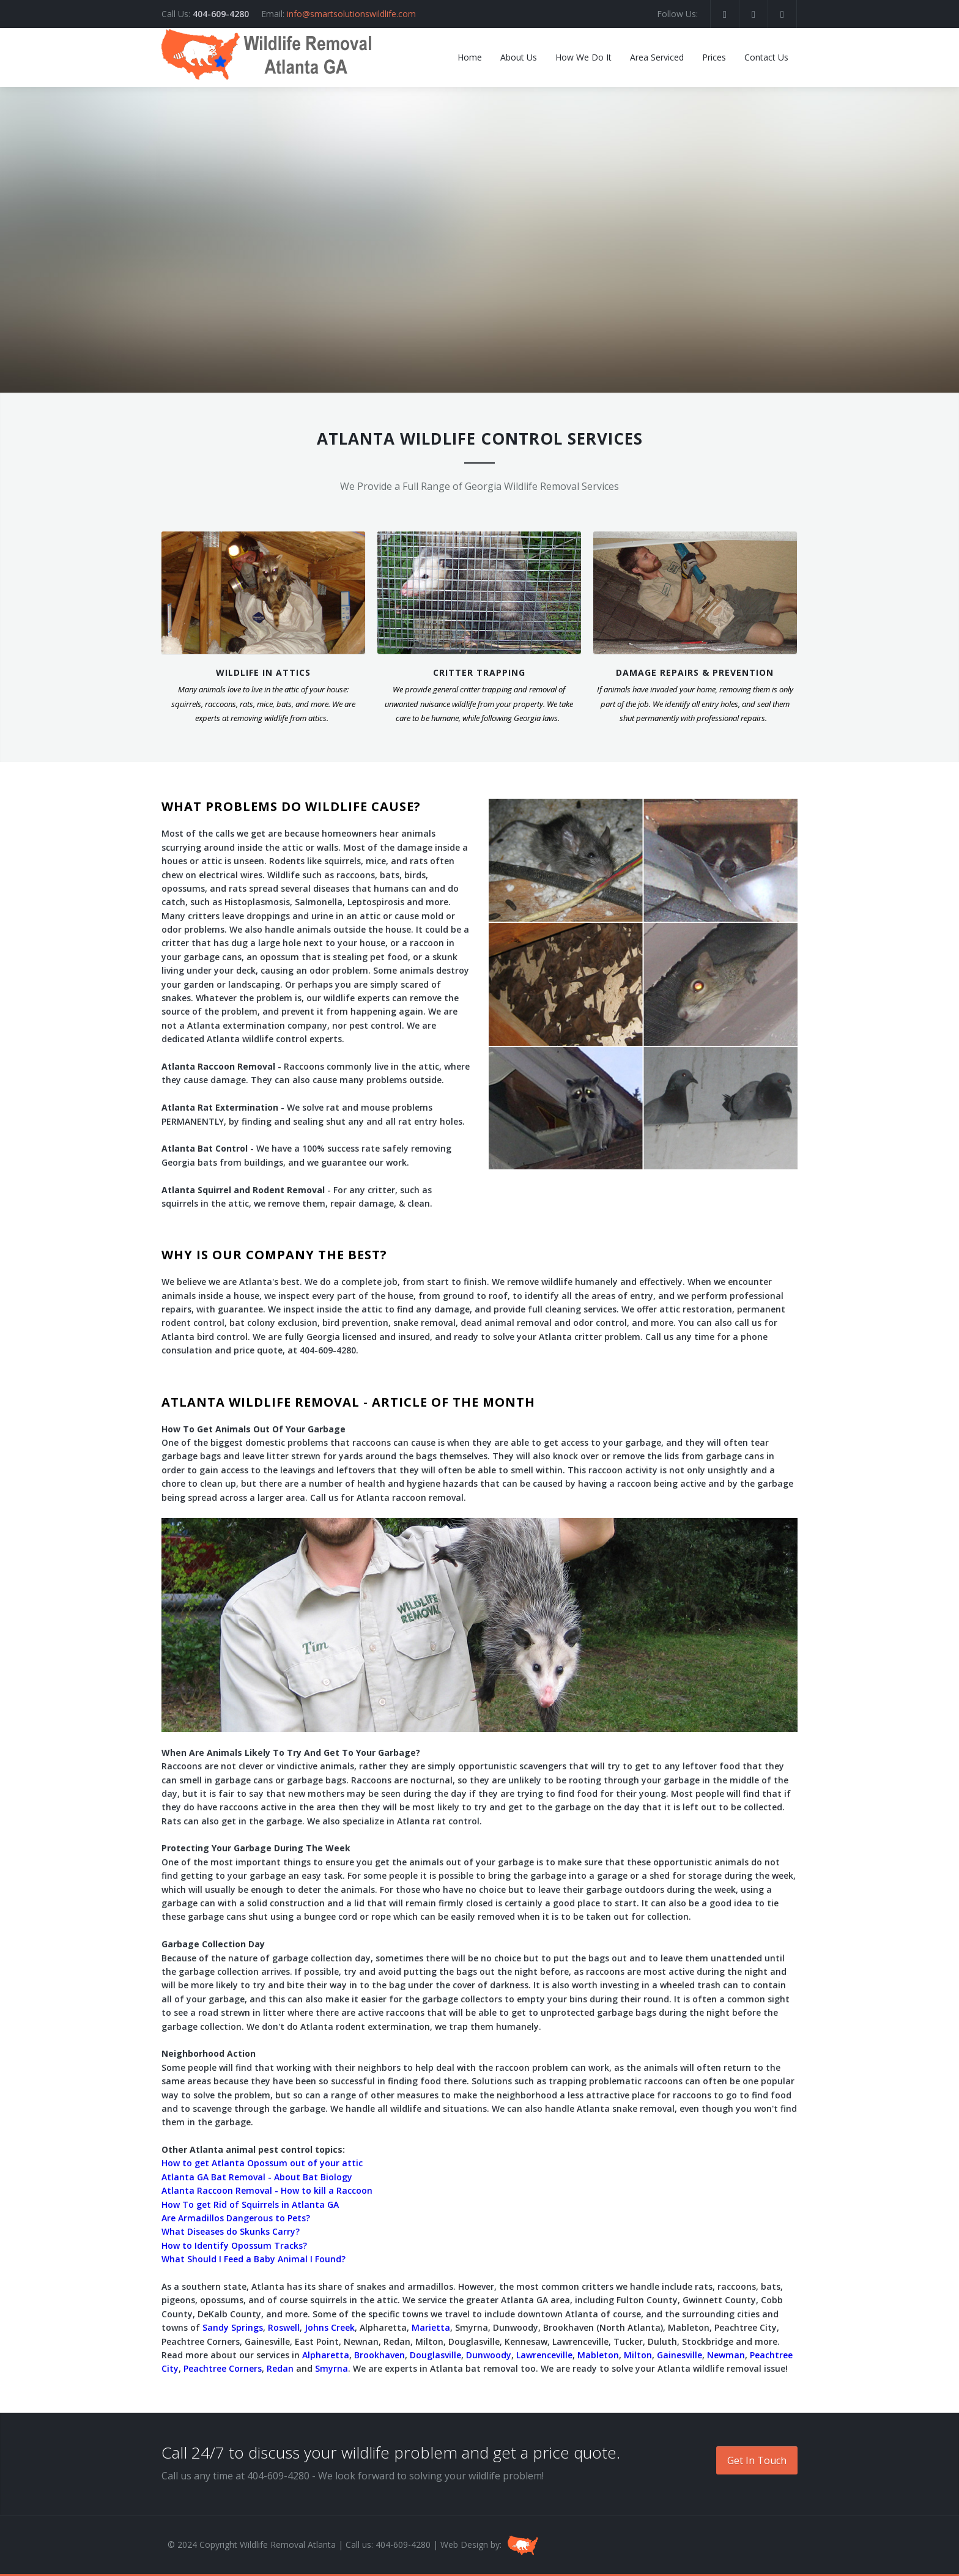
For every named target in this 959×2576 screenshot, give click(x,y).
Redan (280, 2368)
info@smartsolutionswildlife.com (351, 14)
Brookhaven (379, 2355)
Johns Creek (330, 2327)
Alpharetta (325, 2355)
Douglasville (435, 2355)
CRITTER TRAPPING (479, 672)
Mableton (598, 2355)
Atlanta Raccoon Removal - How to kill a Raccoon (266, 2190)
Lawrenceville (544, 2355)
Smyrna (331, 2368)
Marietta (431, 2327)
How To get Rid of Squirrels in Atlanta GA (250, 2204)
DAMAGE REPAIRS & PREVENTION (695, 672)
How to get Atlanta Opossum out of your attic (262, 2163)
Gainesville (679, 2355)
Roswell (284, 2327)
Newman (726, 2355)
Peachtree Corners (222, 2368)
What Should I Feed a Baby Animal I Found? (253, 2259)
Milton (638, 2355)
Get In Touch (757, 2460)
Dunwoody (488, 2355)
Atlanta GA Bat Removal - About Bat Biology (256, 2177)
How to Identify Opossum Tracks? (234, 2245)
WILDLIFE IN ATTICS (263, 672)
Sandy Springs (232, 2327)
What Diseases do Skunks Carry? (230, 2231)
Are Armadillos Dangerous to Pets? (235, 2218)
